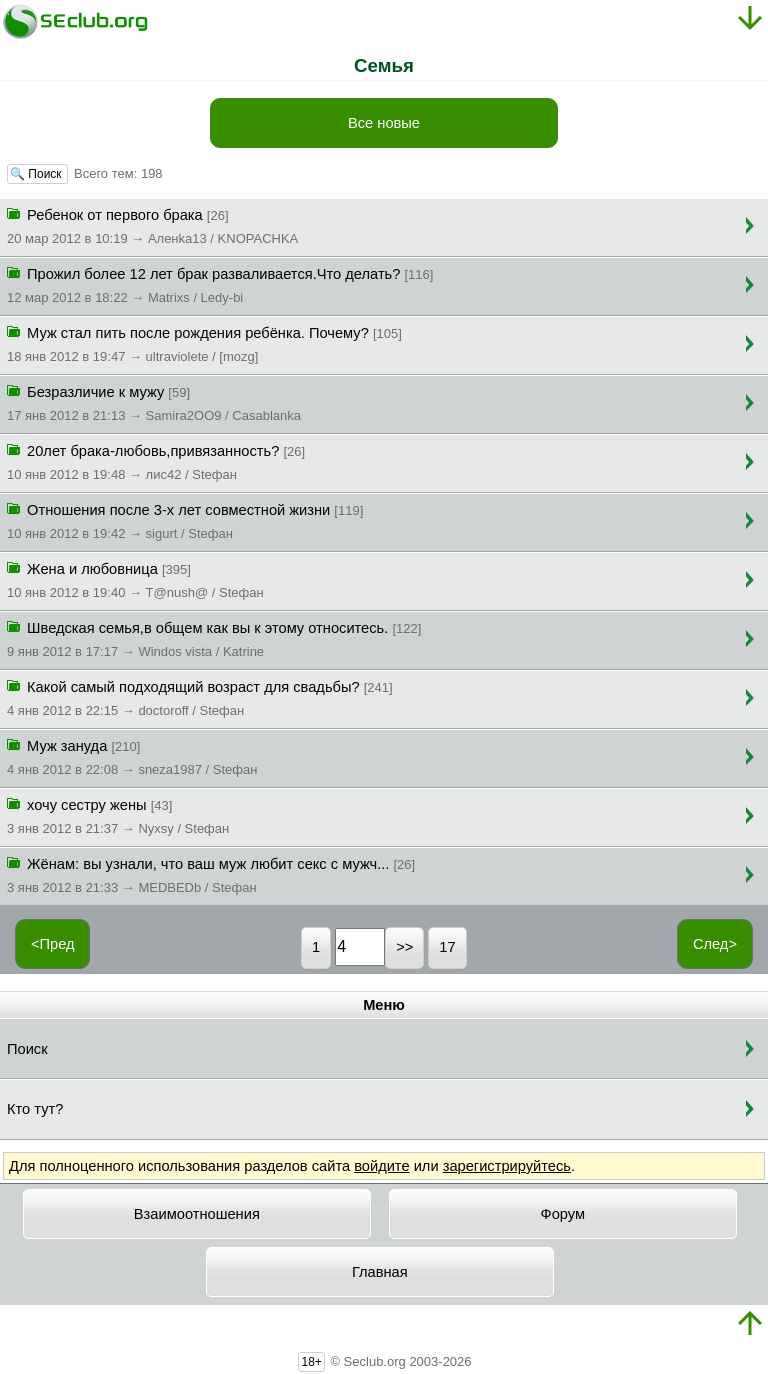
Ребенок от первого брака (152, 225)
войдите (381, 1166)
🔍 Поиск (37, 174)
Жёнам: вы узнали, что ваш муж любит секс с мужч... (211, 874)
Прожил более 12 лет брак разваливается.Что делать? (220, 284)
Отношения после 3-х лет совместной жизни (185, 520)
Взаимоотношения (197, 1214)
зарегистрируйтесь (507, 1166)
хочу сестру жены (118, 815)
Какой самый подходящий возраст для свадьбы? (200, 697)
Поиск (27, 1049)
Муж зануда (132, 756)
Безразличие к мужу (154, 402)
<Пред (53, 944)
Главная (380, 1272)
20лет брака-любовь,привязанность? (156, 461)
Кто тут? (35, 1109)
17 (447, 947)
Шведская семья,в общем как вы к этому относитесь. (214, 638)
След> (715, 944)
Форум (563, 1214)
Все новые (384, 123)
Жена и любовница (135, 579)
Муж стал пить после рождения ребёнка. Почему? (204, 343)
